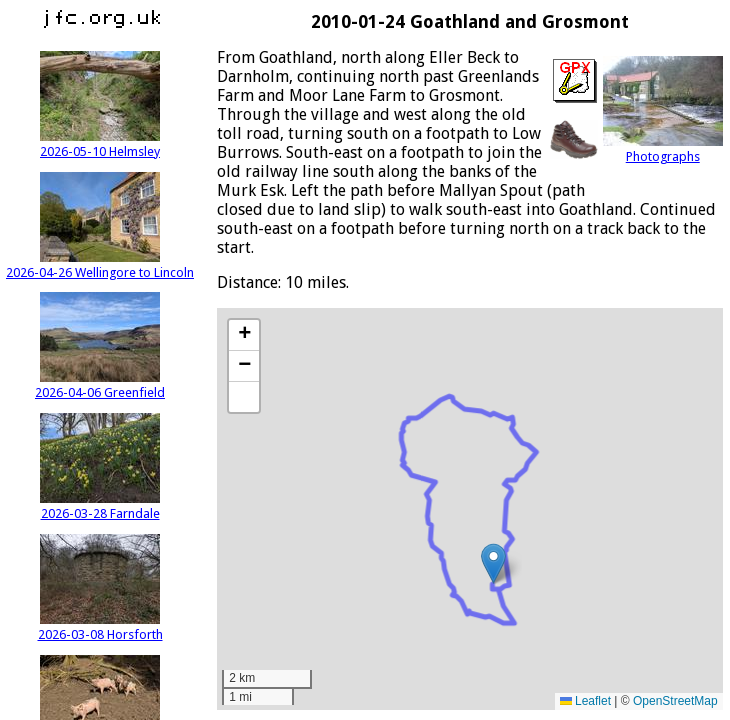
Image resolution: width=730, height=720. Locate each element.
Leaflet (585, 701)
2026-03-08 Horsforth (100, 627)
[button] (493, 563)
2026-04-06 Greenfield (100, 385)
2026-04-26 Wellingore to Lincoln (100, 265)
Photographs (663, 149)
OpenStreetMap (675, 701)
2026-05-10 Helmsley (100, 144)
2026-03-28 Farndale (100, 506)
